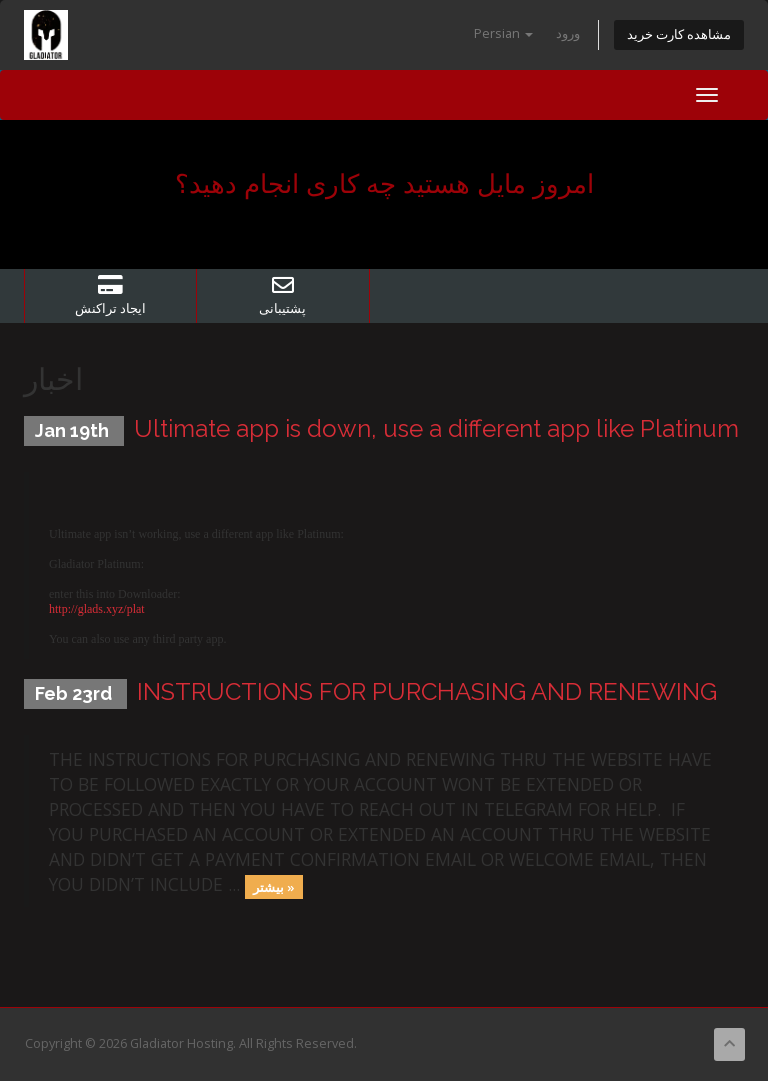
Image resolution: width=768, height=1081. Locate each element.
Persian (503, 33)
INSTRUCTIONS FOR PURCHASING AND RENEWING (427, 691)
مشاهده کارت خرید (679, 34)
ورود (568, 33)
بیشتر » (274, 886)
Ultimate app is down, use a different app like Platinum (436, 428)
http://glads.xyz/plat (97, 609)
